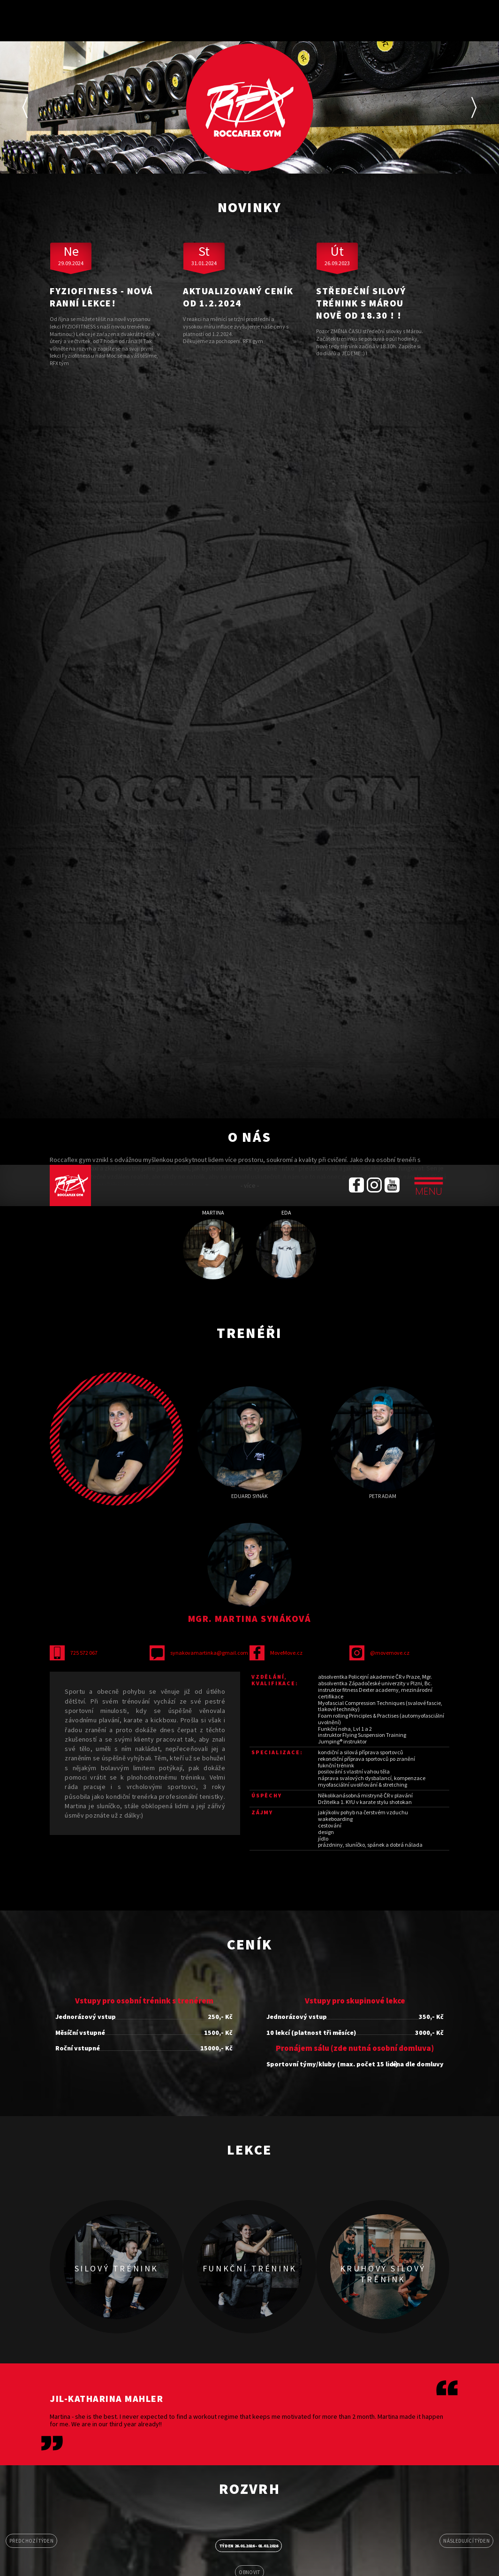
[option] (249, 107)
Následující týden (466, 2541)
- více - (250, 1185)
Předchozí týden (31, 2541)
